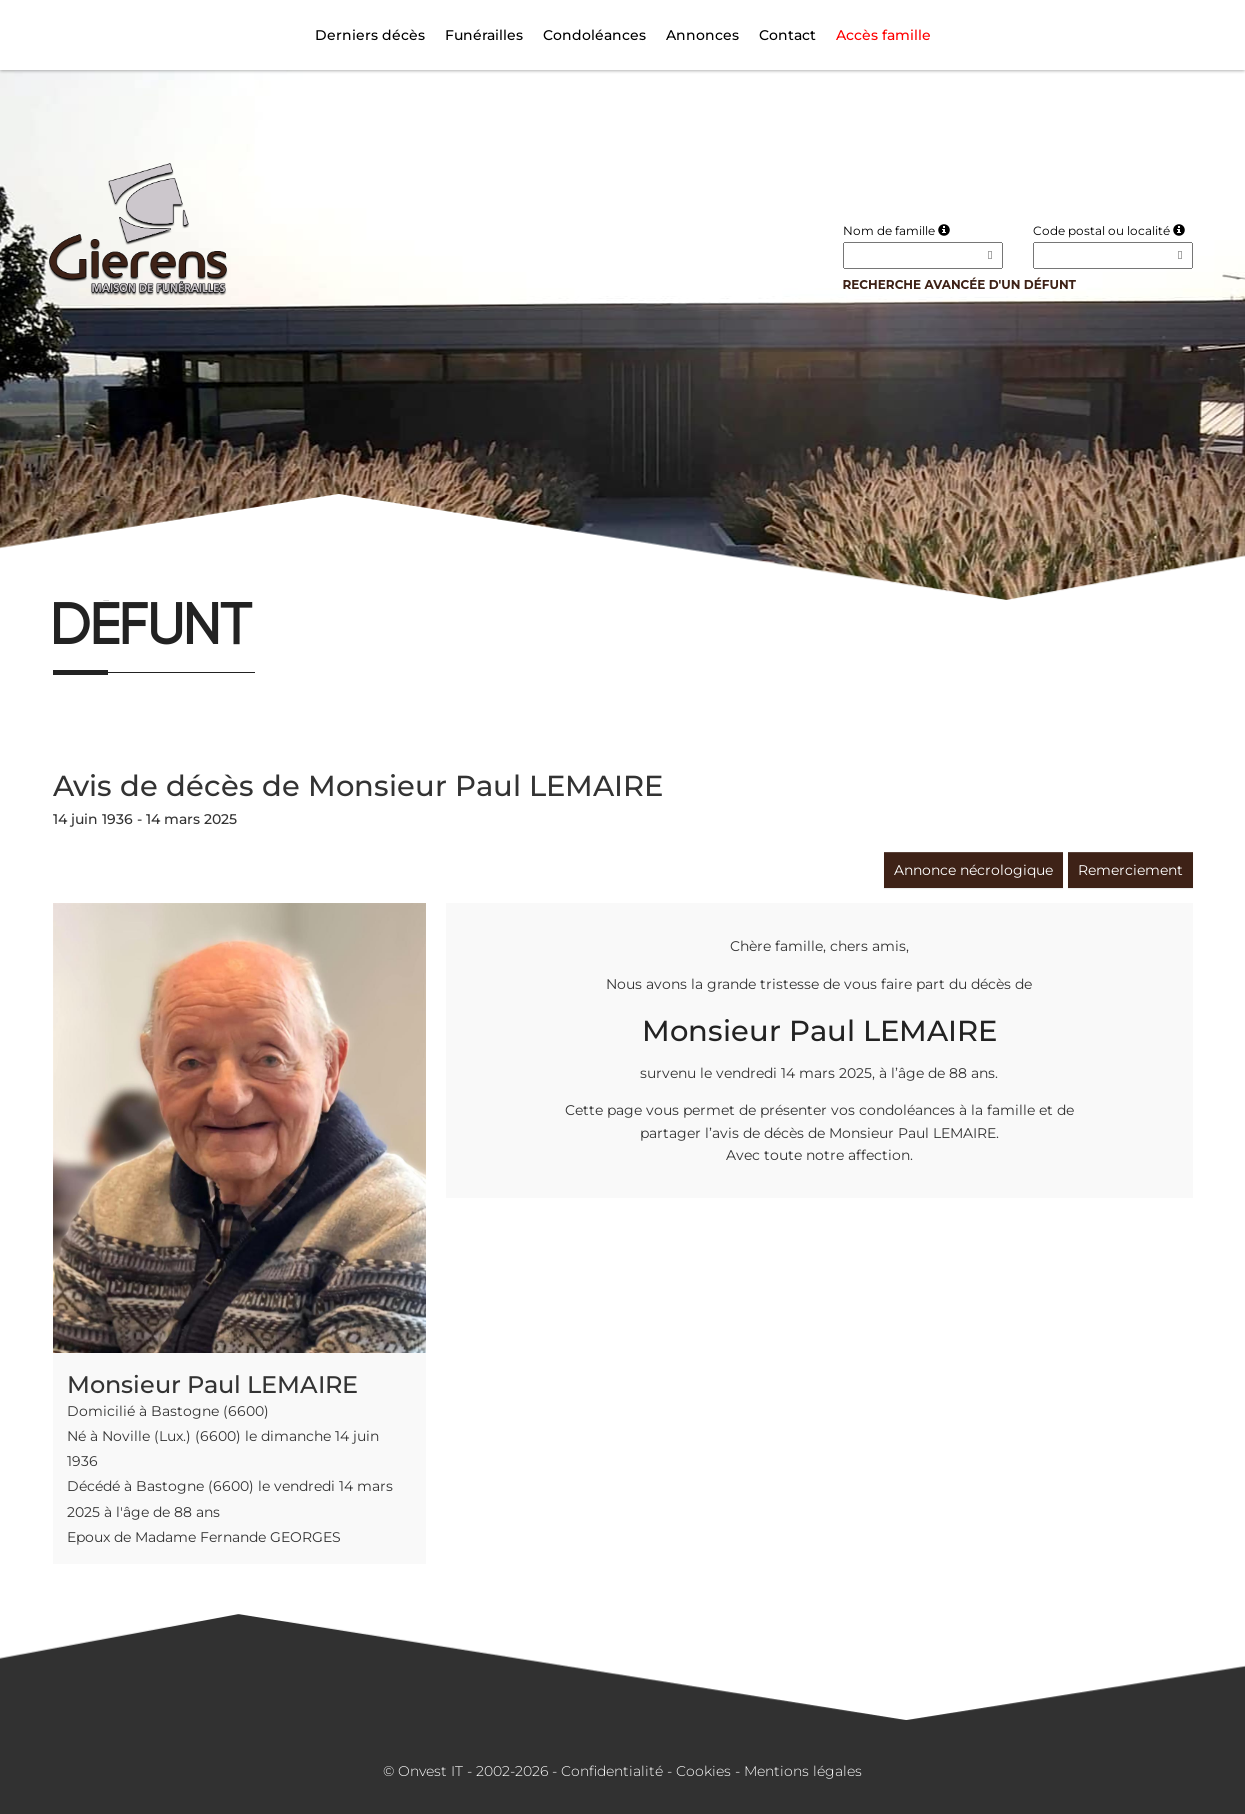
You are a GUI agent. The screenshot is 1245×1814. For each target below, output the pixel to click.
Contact (787, 35)
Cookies (703, 1771)
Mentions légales (803, 1771)
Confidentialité (612, 1771)
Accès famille (883, 35)
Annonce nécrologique (973, 870)
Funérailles (484, 35)
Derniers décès (370, 35)
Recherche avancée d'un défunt (960, 284)
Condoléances (594, 35)
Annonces (702, 35)
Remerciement (1130, 870)
